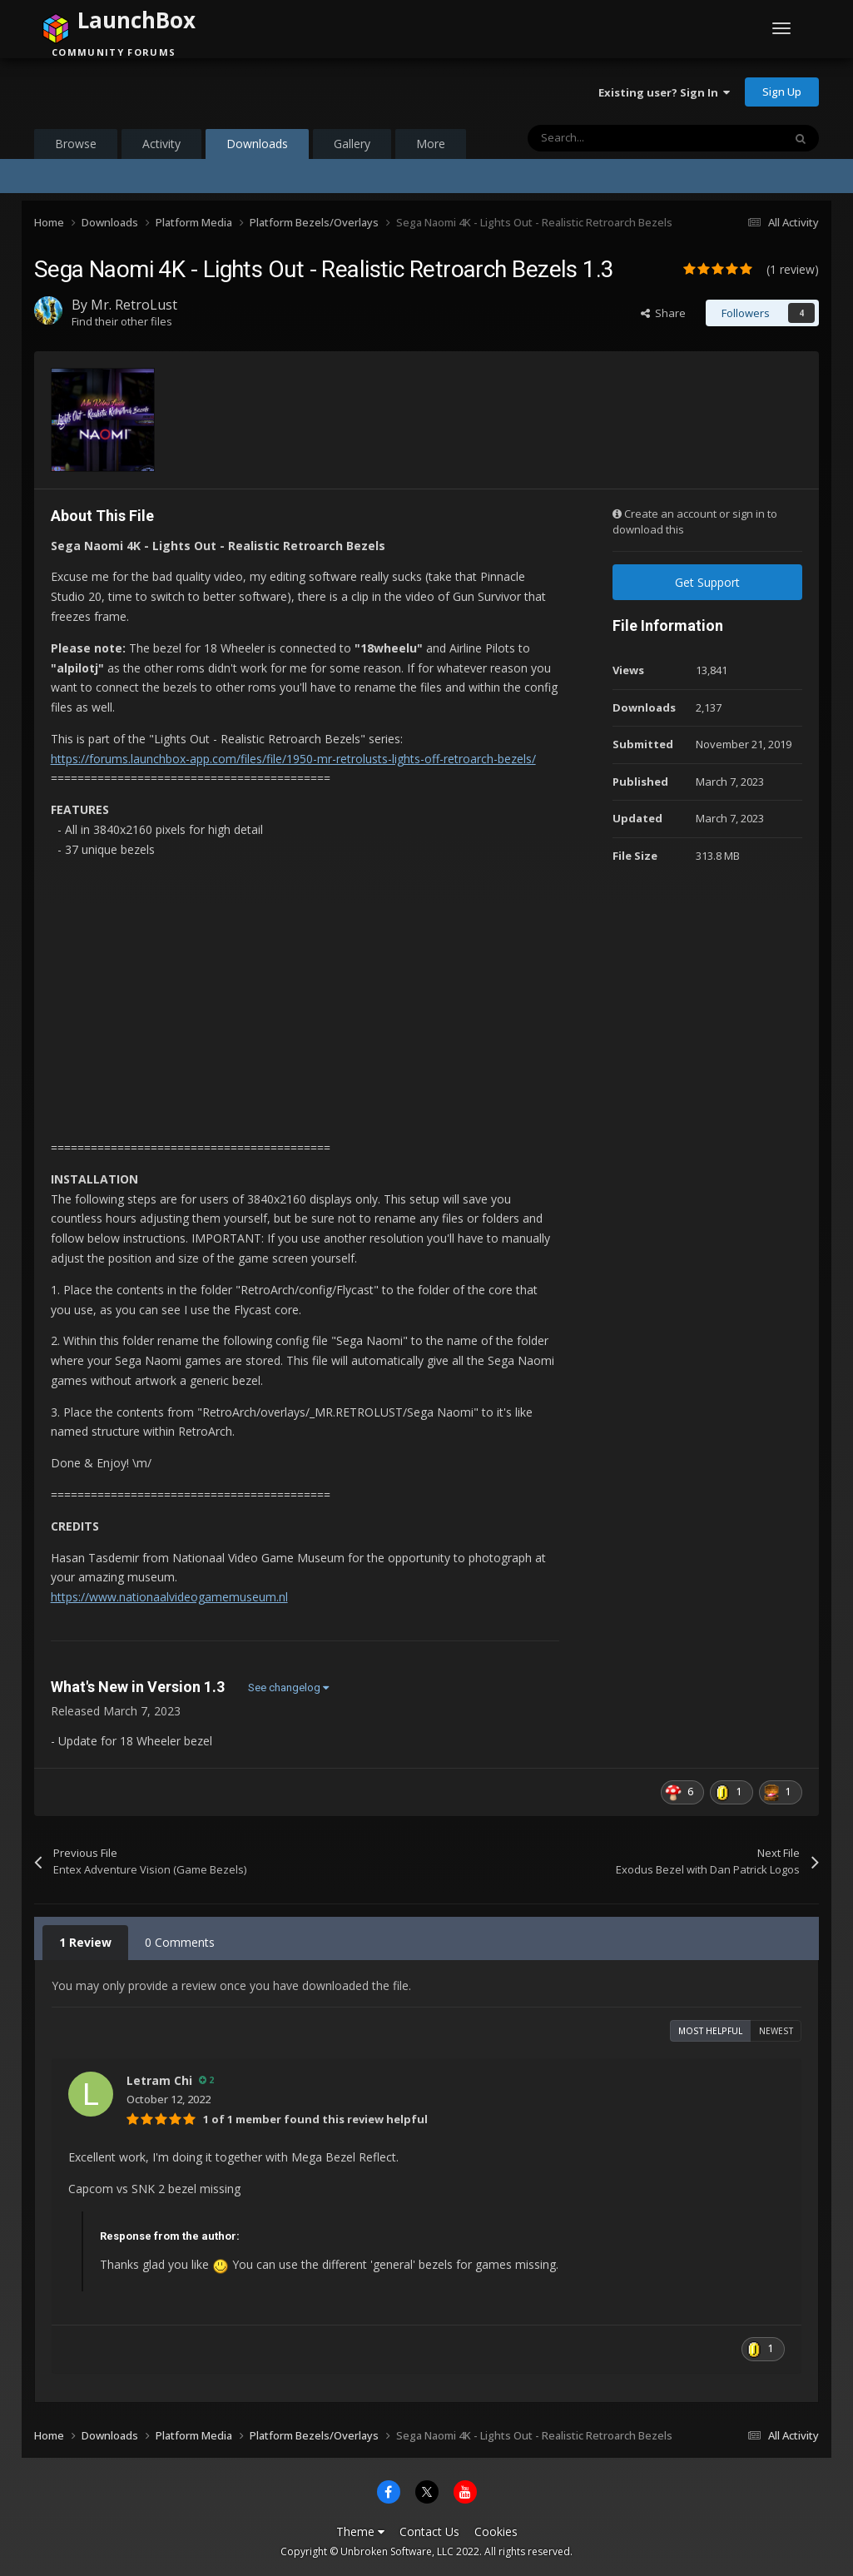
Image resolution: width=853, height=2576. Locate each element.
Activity (161, 143)
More (430, 143)
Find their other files (122, 321)
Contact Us (429, 2531)
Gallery (352, 143)
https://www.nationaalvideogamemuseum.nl (169, 1597)
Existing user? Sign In (664, 92)
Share (663, 312)
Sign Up (781, 91)
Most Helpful (710, 2031)
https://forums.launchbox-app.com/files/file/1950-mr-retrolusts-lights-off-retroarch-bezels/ (293, 759)
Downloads (257, 147)
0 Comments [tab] (180, 1942)
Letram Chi (159, 2080)
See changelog (288, 1687)
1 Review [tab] (85, 1942)
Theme (360, 2531)
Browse (76, 143)
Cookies (496, 2531)
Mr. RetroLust (134, 304)
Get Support (707, 582)
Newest (776, 2031)
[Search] (620, 138)
